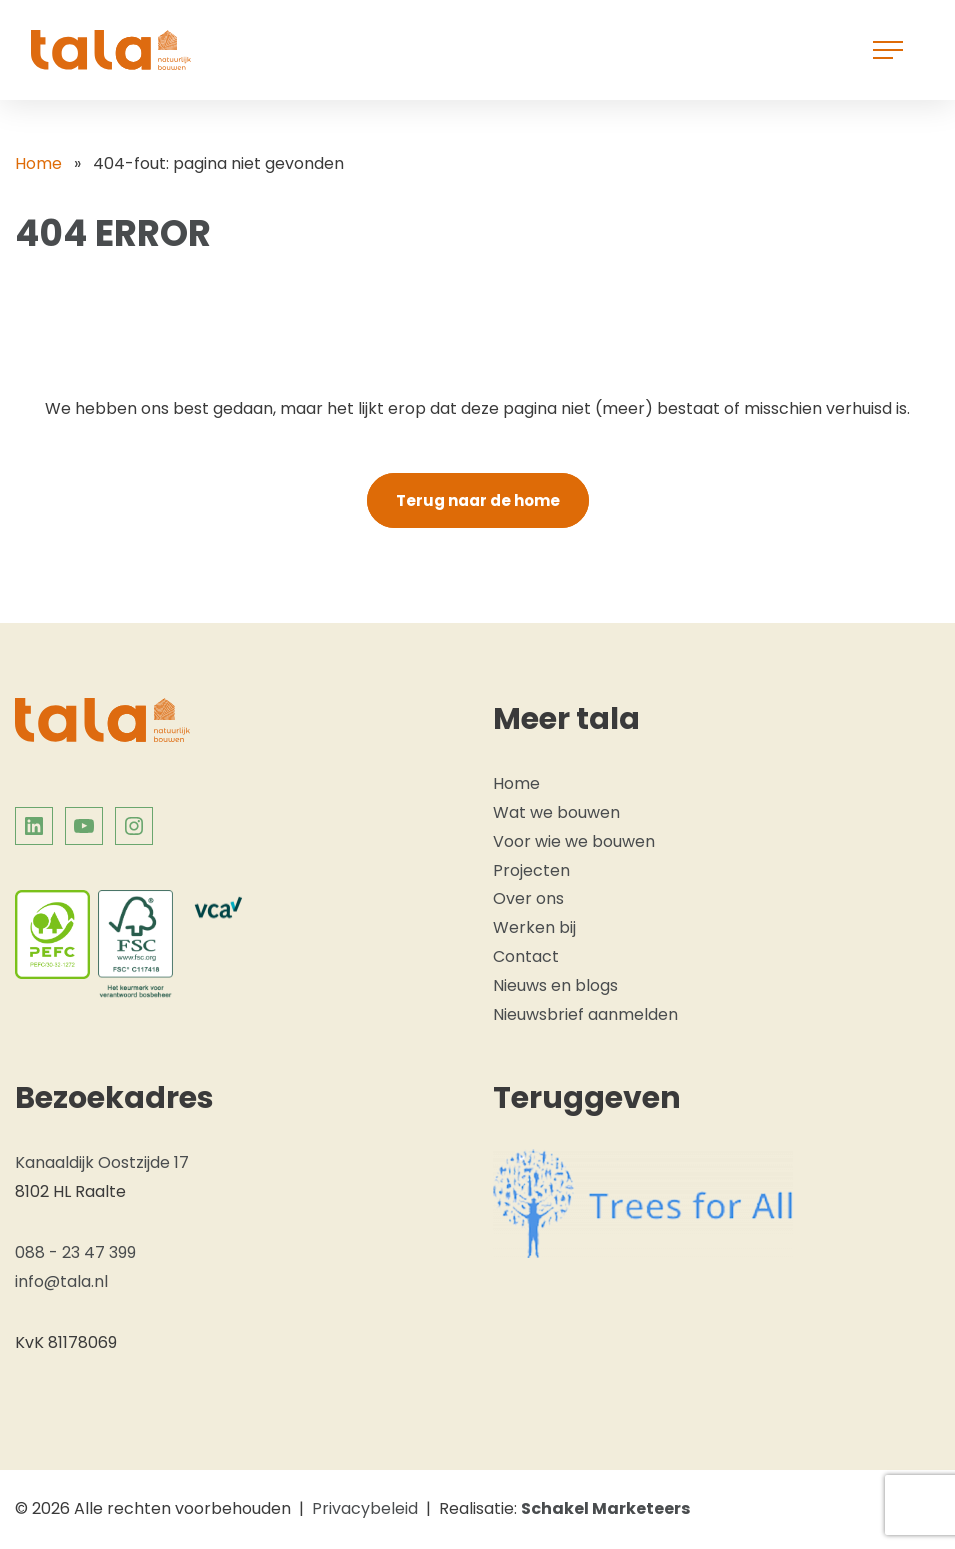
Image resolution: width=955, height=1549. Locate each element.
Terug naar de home (478, 500)
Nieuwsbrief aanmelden (585, 1014)
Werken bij (534, 927)
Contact (526, 956)
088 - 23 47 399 (75, 1252)
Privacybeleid (365, 1508)
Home (38, 163)
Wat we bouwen (556, 812)
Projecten (531, 870)
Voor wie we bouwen (574, 841)
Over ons (528, 898)
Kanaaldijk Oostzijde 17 (102, 1162)
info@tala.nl (61, 1281)
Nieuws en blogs (555, 985)
